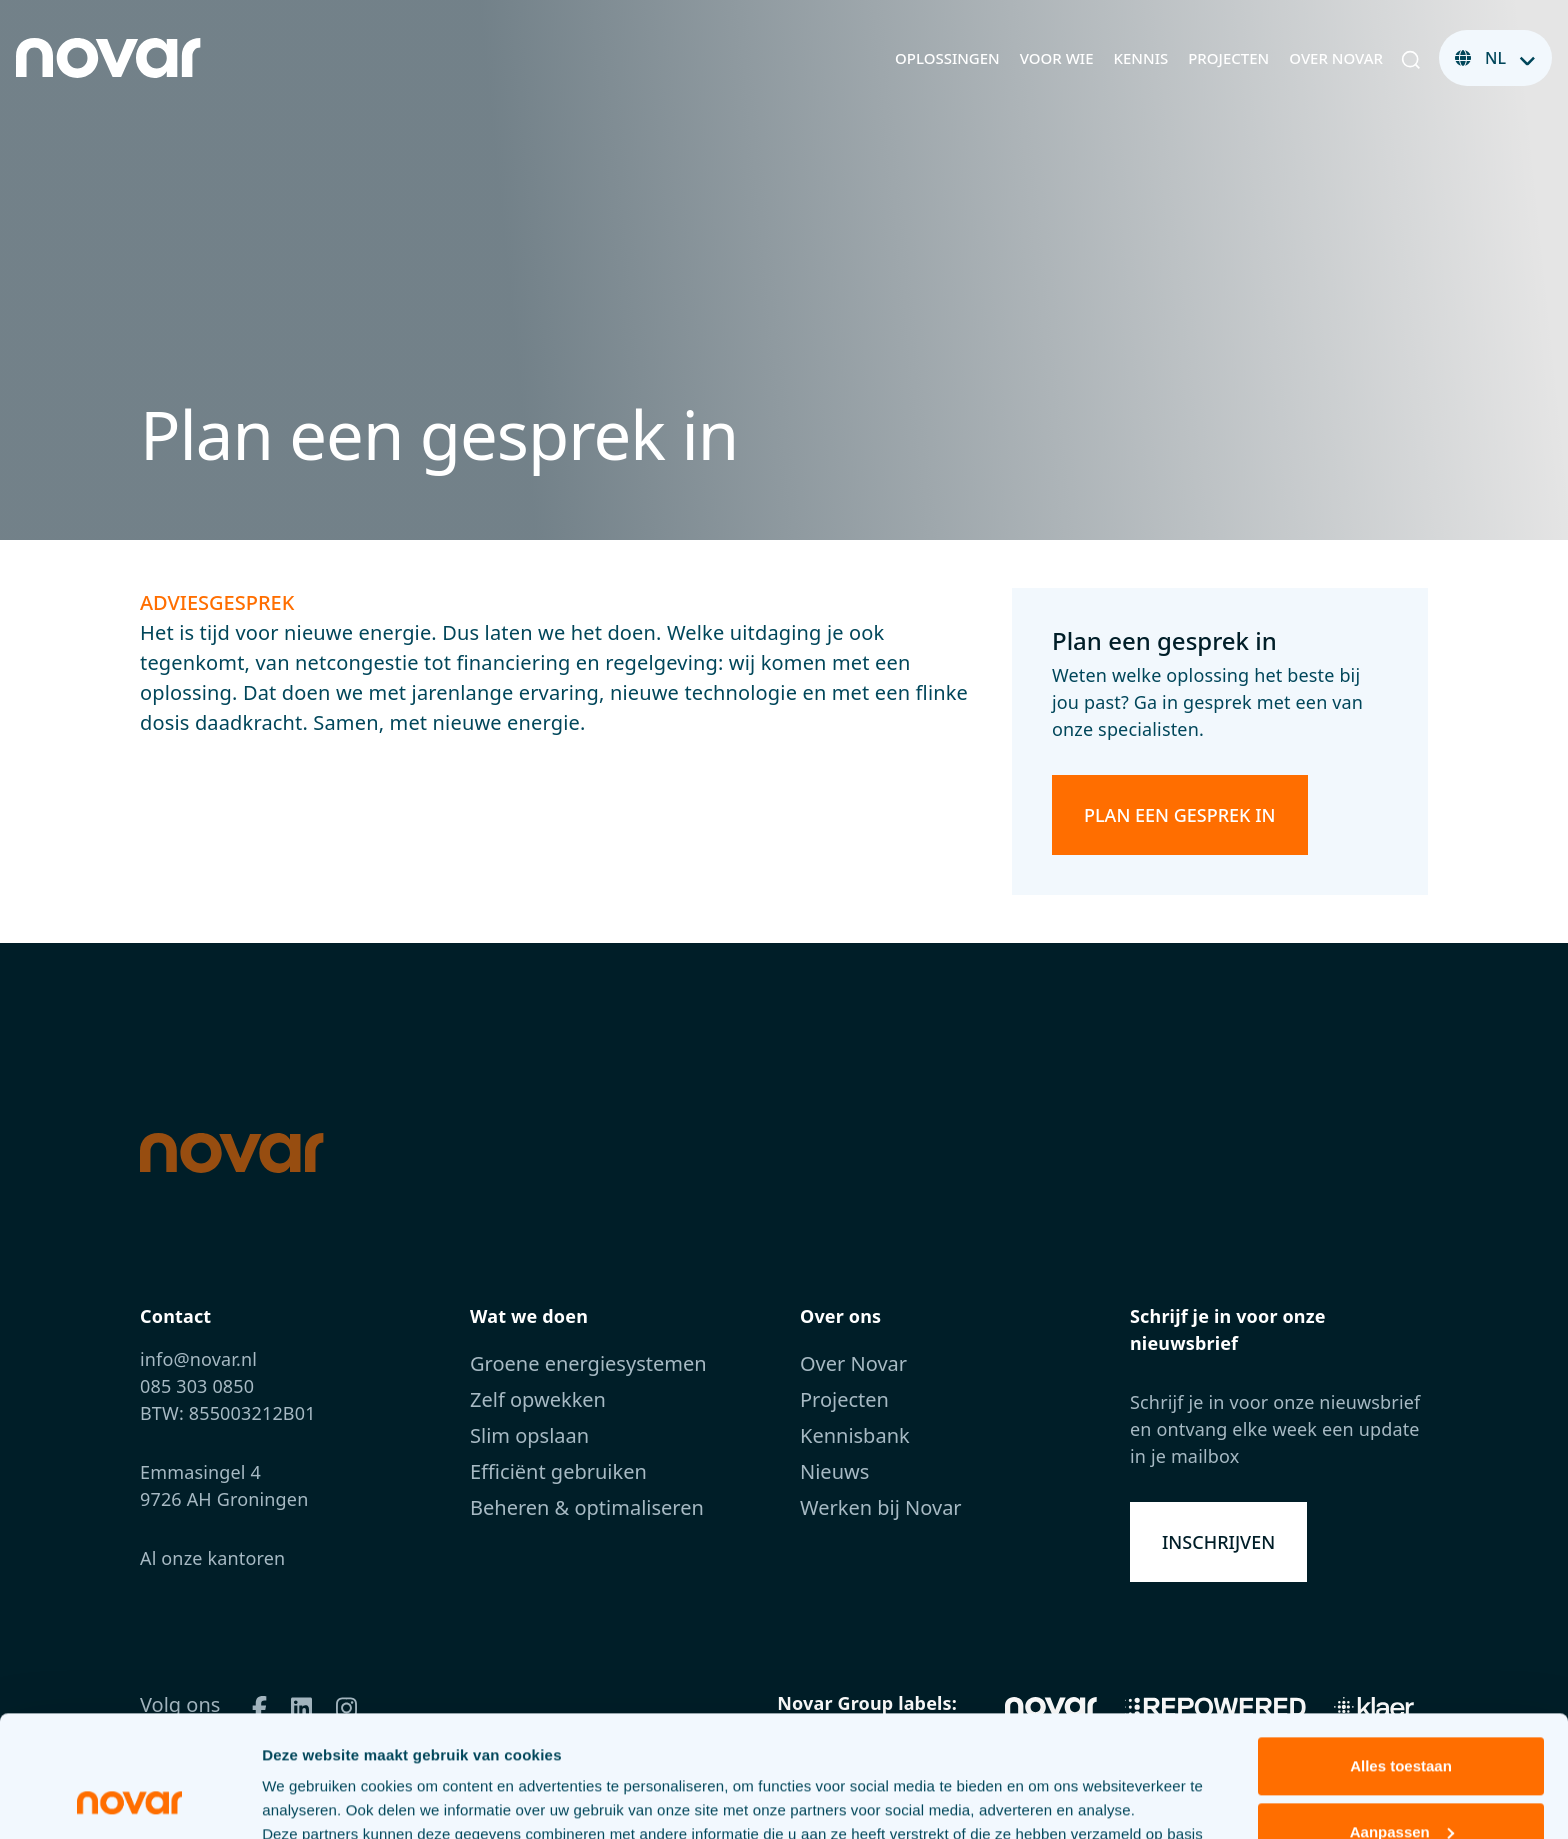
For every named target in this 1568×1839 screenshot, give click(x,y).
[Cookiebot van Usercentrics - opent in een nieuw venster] (129, 1800)
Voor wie (1057, 58)
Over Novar (1336, 58)
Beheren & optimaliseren (587, 1507)
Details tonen (309, 1799)
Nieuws (834, 1471)
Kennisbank (855, 1435)
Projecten (1228, 58)
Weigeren (1400, 1783)
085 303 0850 (197, 1386)
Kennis (1141, 58)
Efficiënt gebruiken (558, 1471)
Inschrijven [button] (1218, 1542)
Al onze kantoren (212, 1558)
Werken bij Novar (881, 1507)
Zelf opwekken (538, 1399)
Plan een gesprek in (1180, 815)
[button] (1411, 58)
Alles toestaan (1401, 1652)
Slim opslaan (529, 1435)
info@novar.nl (198, 1359)
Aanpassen (1402, 1717)
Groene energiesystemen (588, 1363)
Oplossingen (947, 58)
